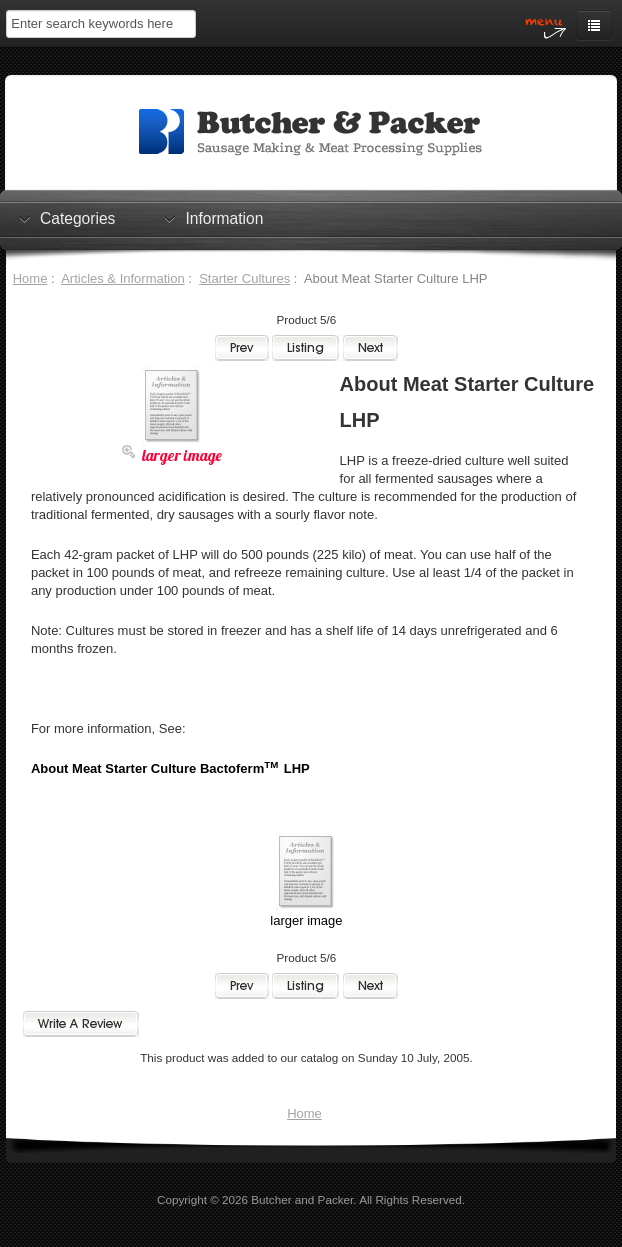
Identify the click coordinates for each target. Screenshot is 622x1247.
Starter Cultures (244, 278)
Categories (77, 218)
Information (224, 218)
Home (30, 278)
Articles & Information (123, 278)
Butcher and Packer (302, 1199)
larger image (306, 914)
